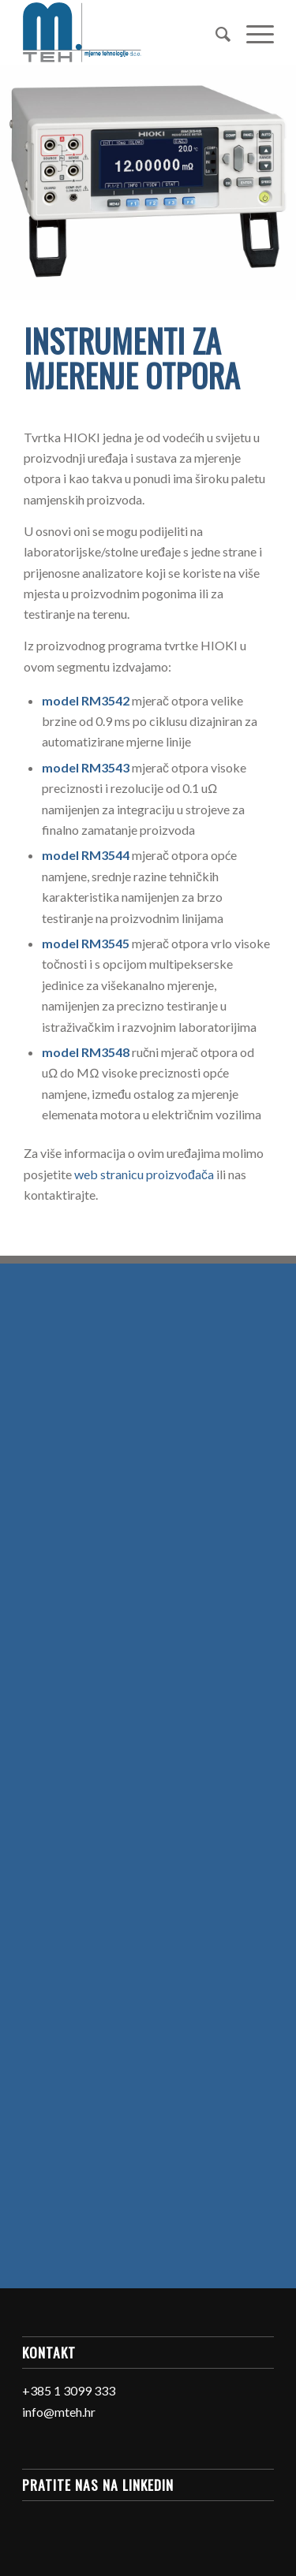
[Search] (215, 32)
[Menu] (252, 32)
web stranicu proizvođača (144, 1174)
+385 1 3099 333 (68, 2390)
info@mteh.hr (59, 2411)
